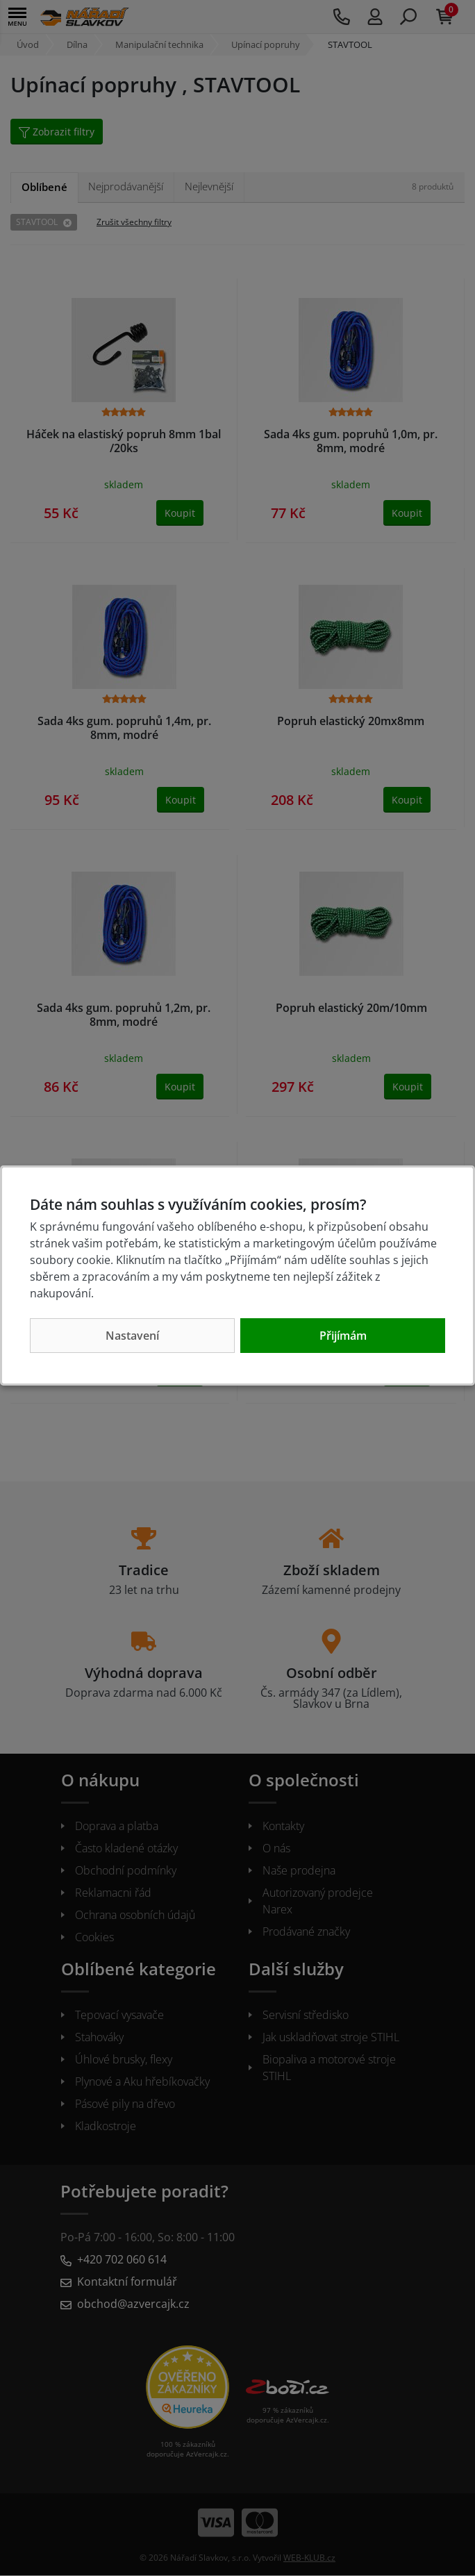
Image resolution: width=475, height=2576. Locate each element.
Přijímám (343, 1335)
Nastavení (132, 1335)
